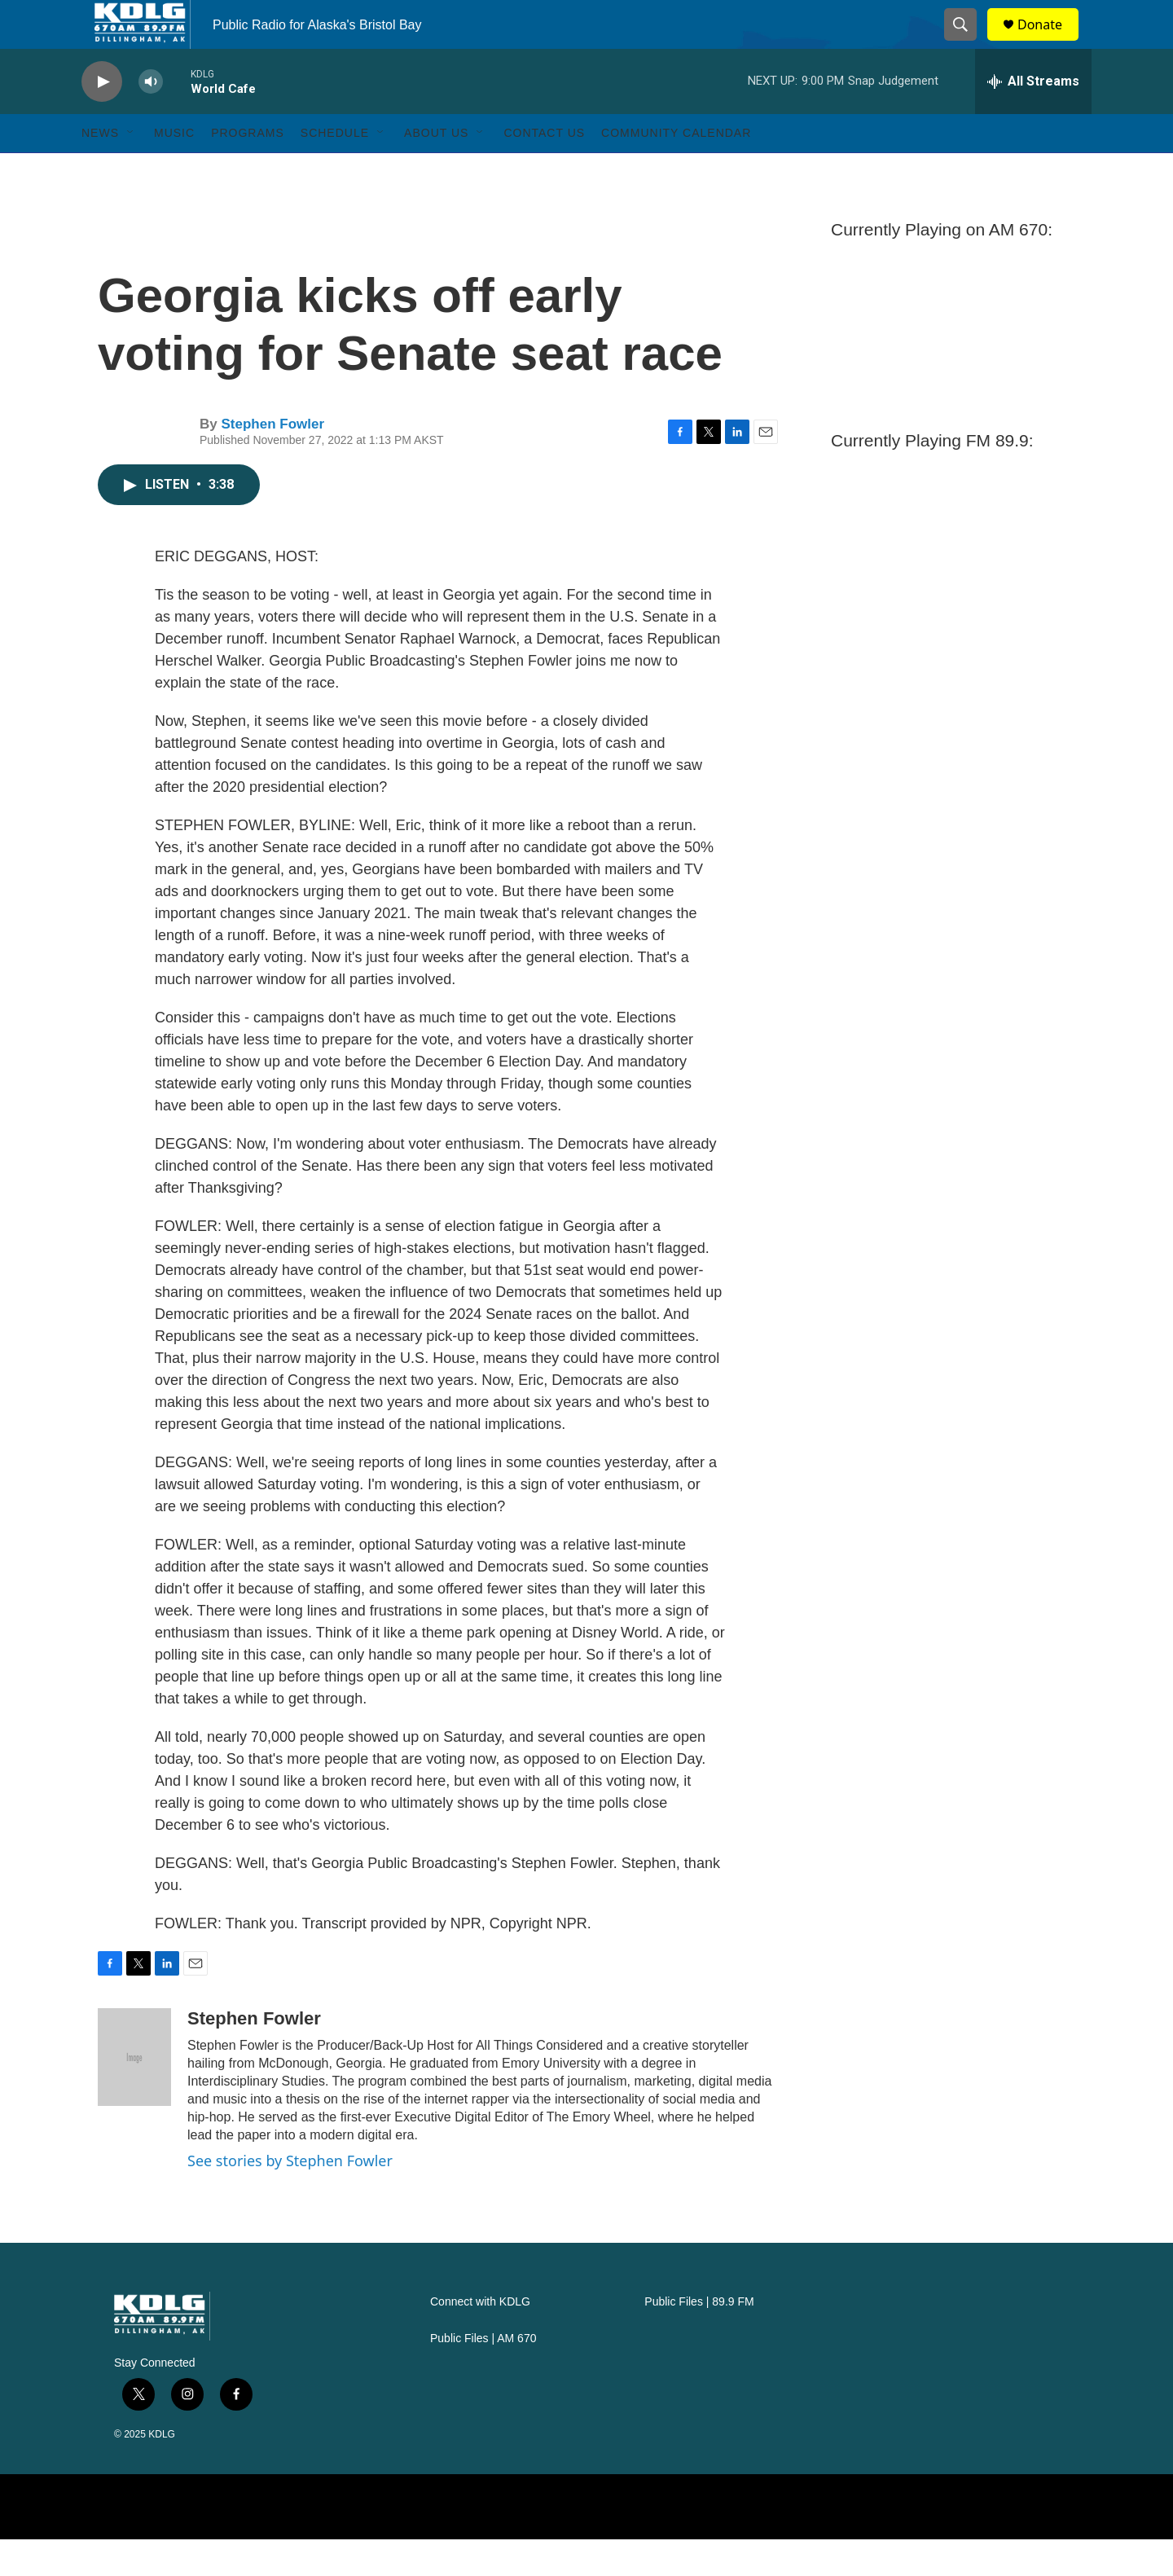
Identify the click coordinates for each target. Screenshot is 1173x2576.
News (100, 169)
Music (174, 169)
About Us (436, 169)
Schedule (335, 169)
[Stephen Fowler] (134, 2094)
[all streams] (1033, 118)
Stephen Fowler (272, 460)
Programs (247, 169)
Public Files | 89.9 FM (698, 2338)
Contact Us (544, 169)
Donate (1050, 42)
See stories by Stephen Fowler (290, 2197)
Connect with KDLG (480, 2338)
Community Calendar (676, 169)
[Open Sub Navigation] (131, 169)
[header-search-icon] (967, 43)
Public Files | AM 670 (483, 2375)
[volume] (151, 118)
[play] (102, 118)
